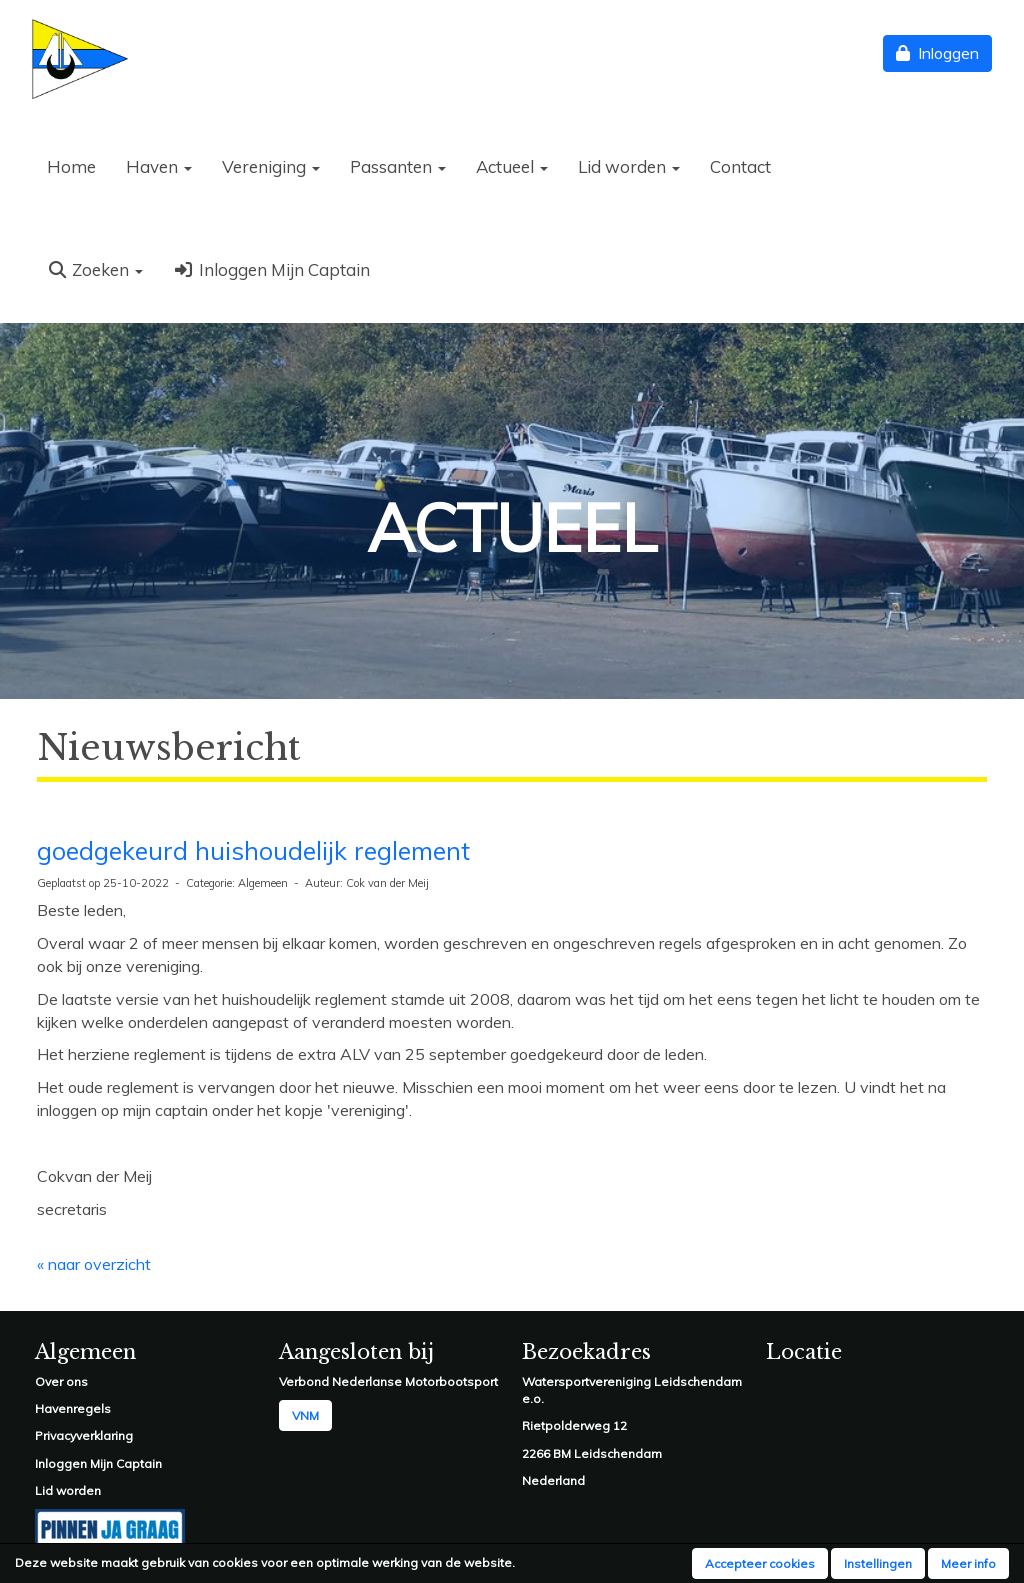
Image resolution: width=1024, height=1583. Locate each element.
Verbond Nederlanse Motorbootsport (388, 1381)
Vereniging (271, 166)
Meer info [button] (968, 1563)
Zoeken (95, 269)
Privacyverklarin (80, 1435)
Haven (159, 166)
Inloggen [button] (937, 53)
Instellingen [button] (878, 1563)
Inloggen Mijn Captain (271, 269)
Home (71, 166)
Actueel (512, 166)
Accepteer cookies (760, 1563)
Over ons (61, 1381)
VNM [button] (305, 1415)
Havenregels (73, 1408)
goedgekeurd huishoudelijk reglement (253, 850)
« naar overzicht (94, 1264)
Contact (740, 166)
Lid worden (629, 166)
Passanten (398, 166)
